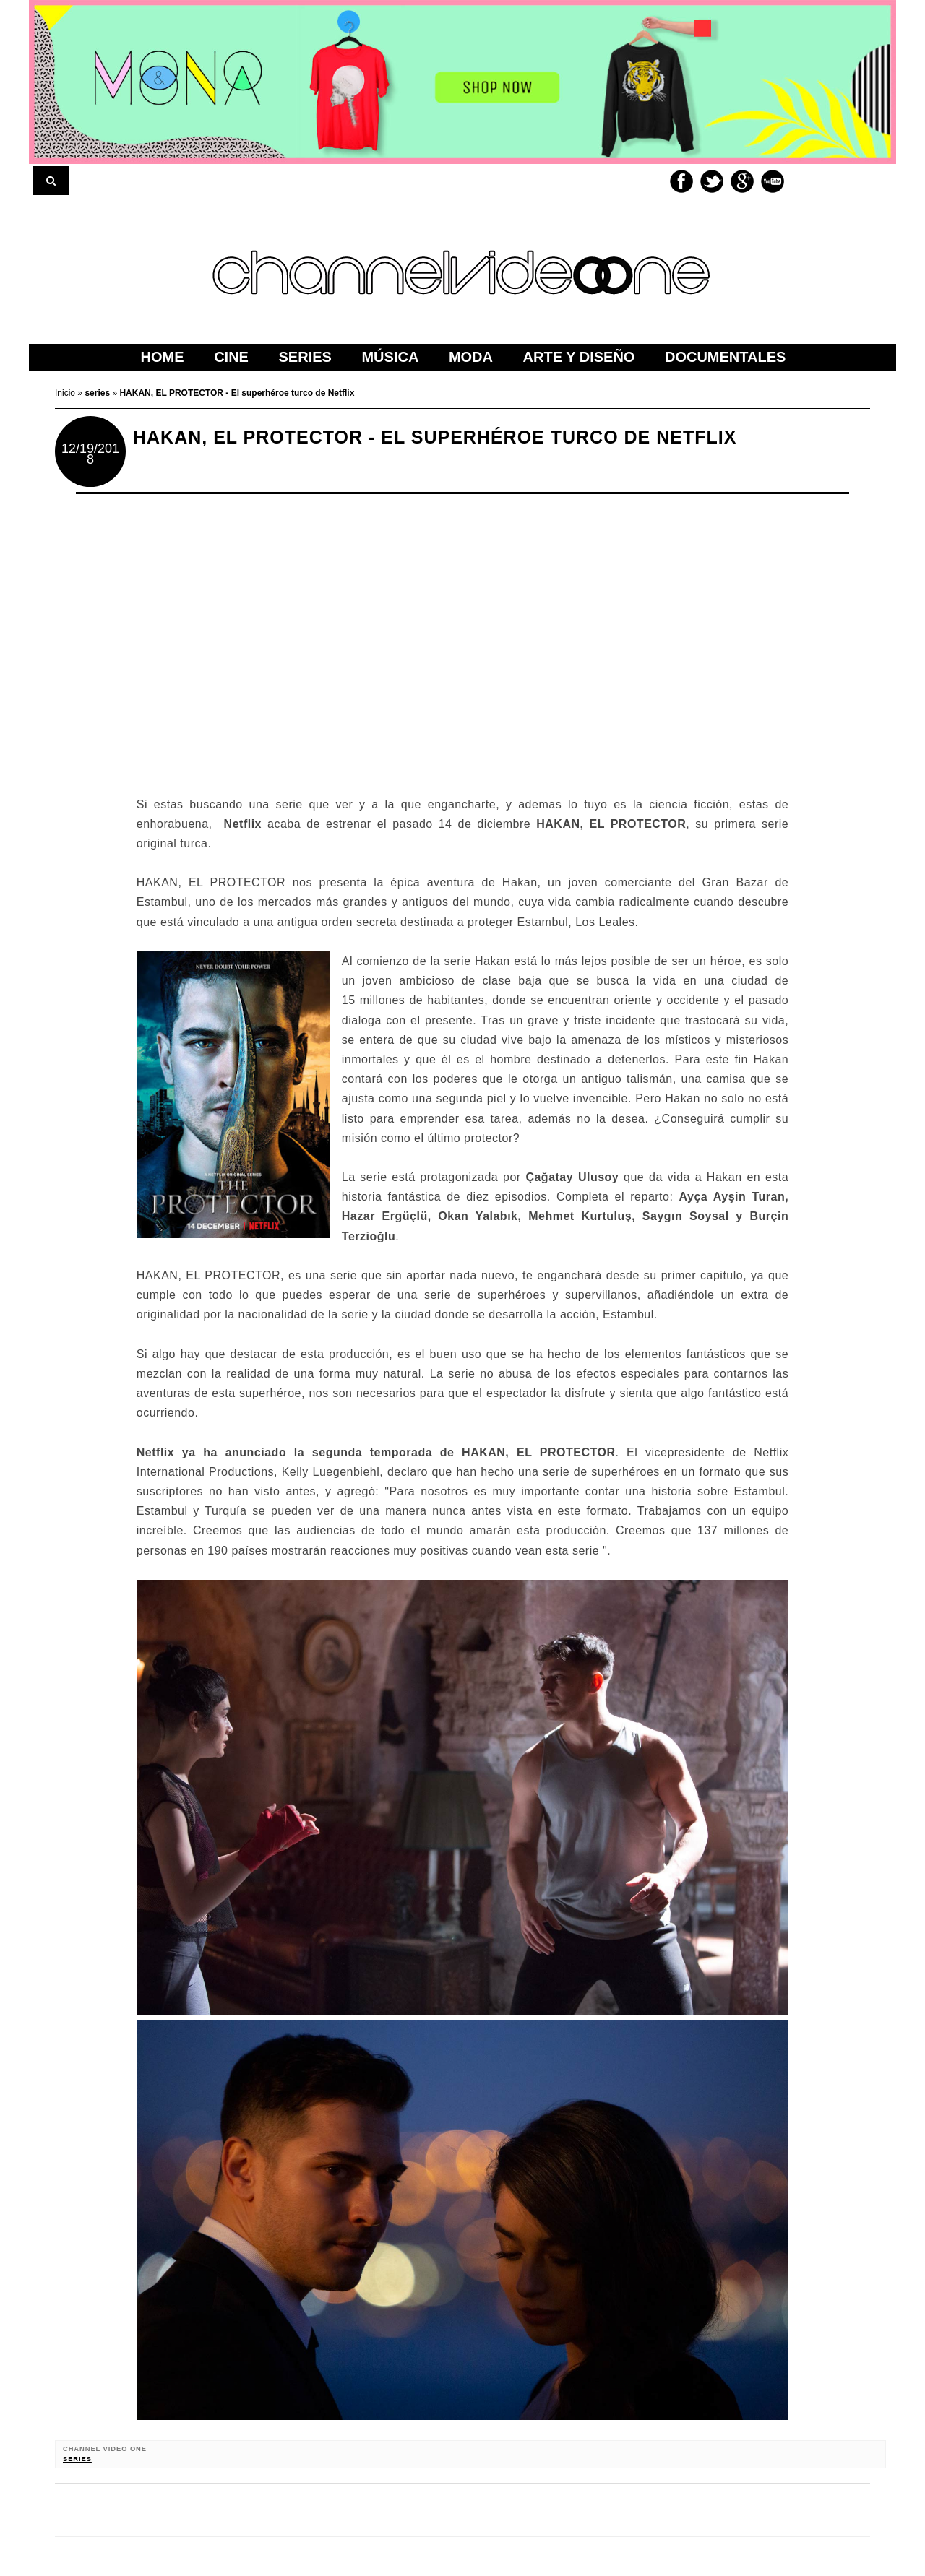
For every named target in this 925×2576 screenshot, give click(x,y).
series (77, 2459)
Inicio (66, 393)
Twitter (711, 181)
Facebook (681, 181)
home (162, 357)
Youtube (772, 181)
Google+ (742, 181)
